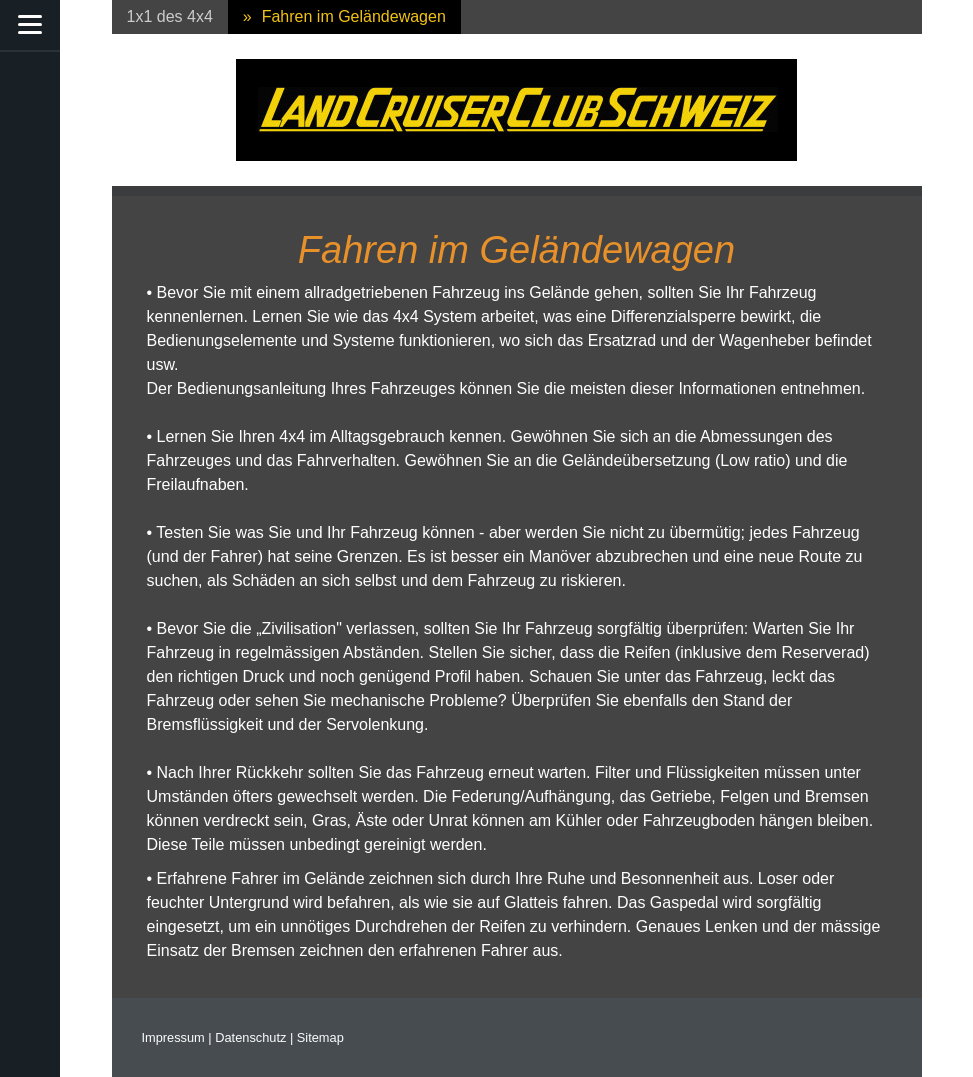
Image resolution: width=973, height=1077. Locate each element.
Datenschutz (250, 1037)
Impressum (173, 1037)
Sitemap (320, 1037)
